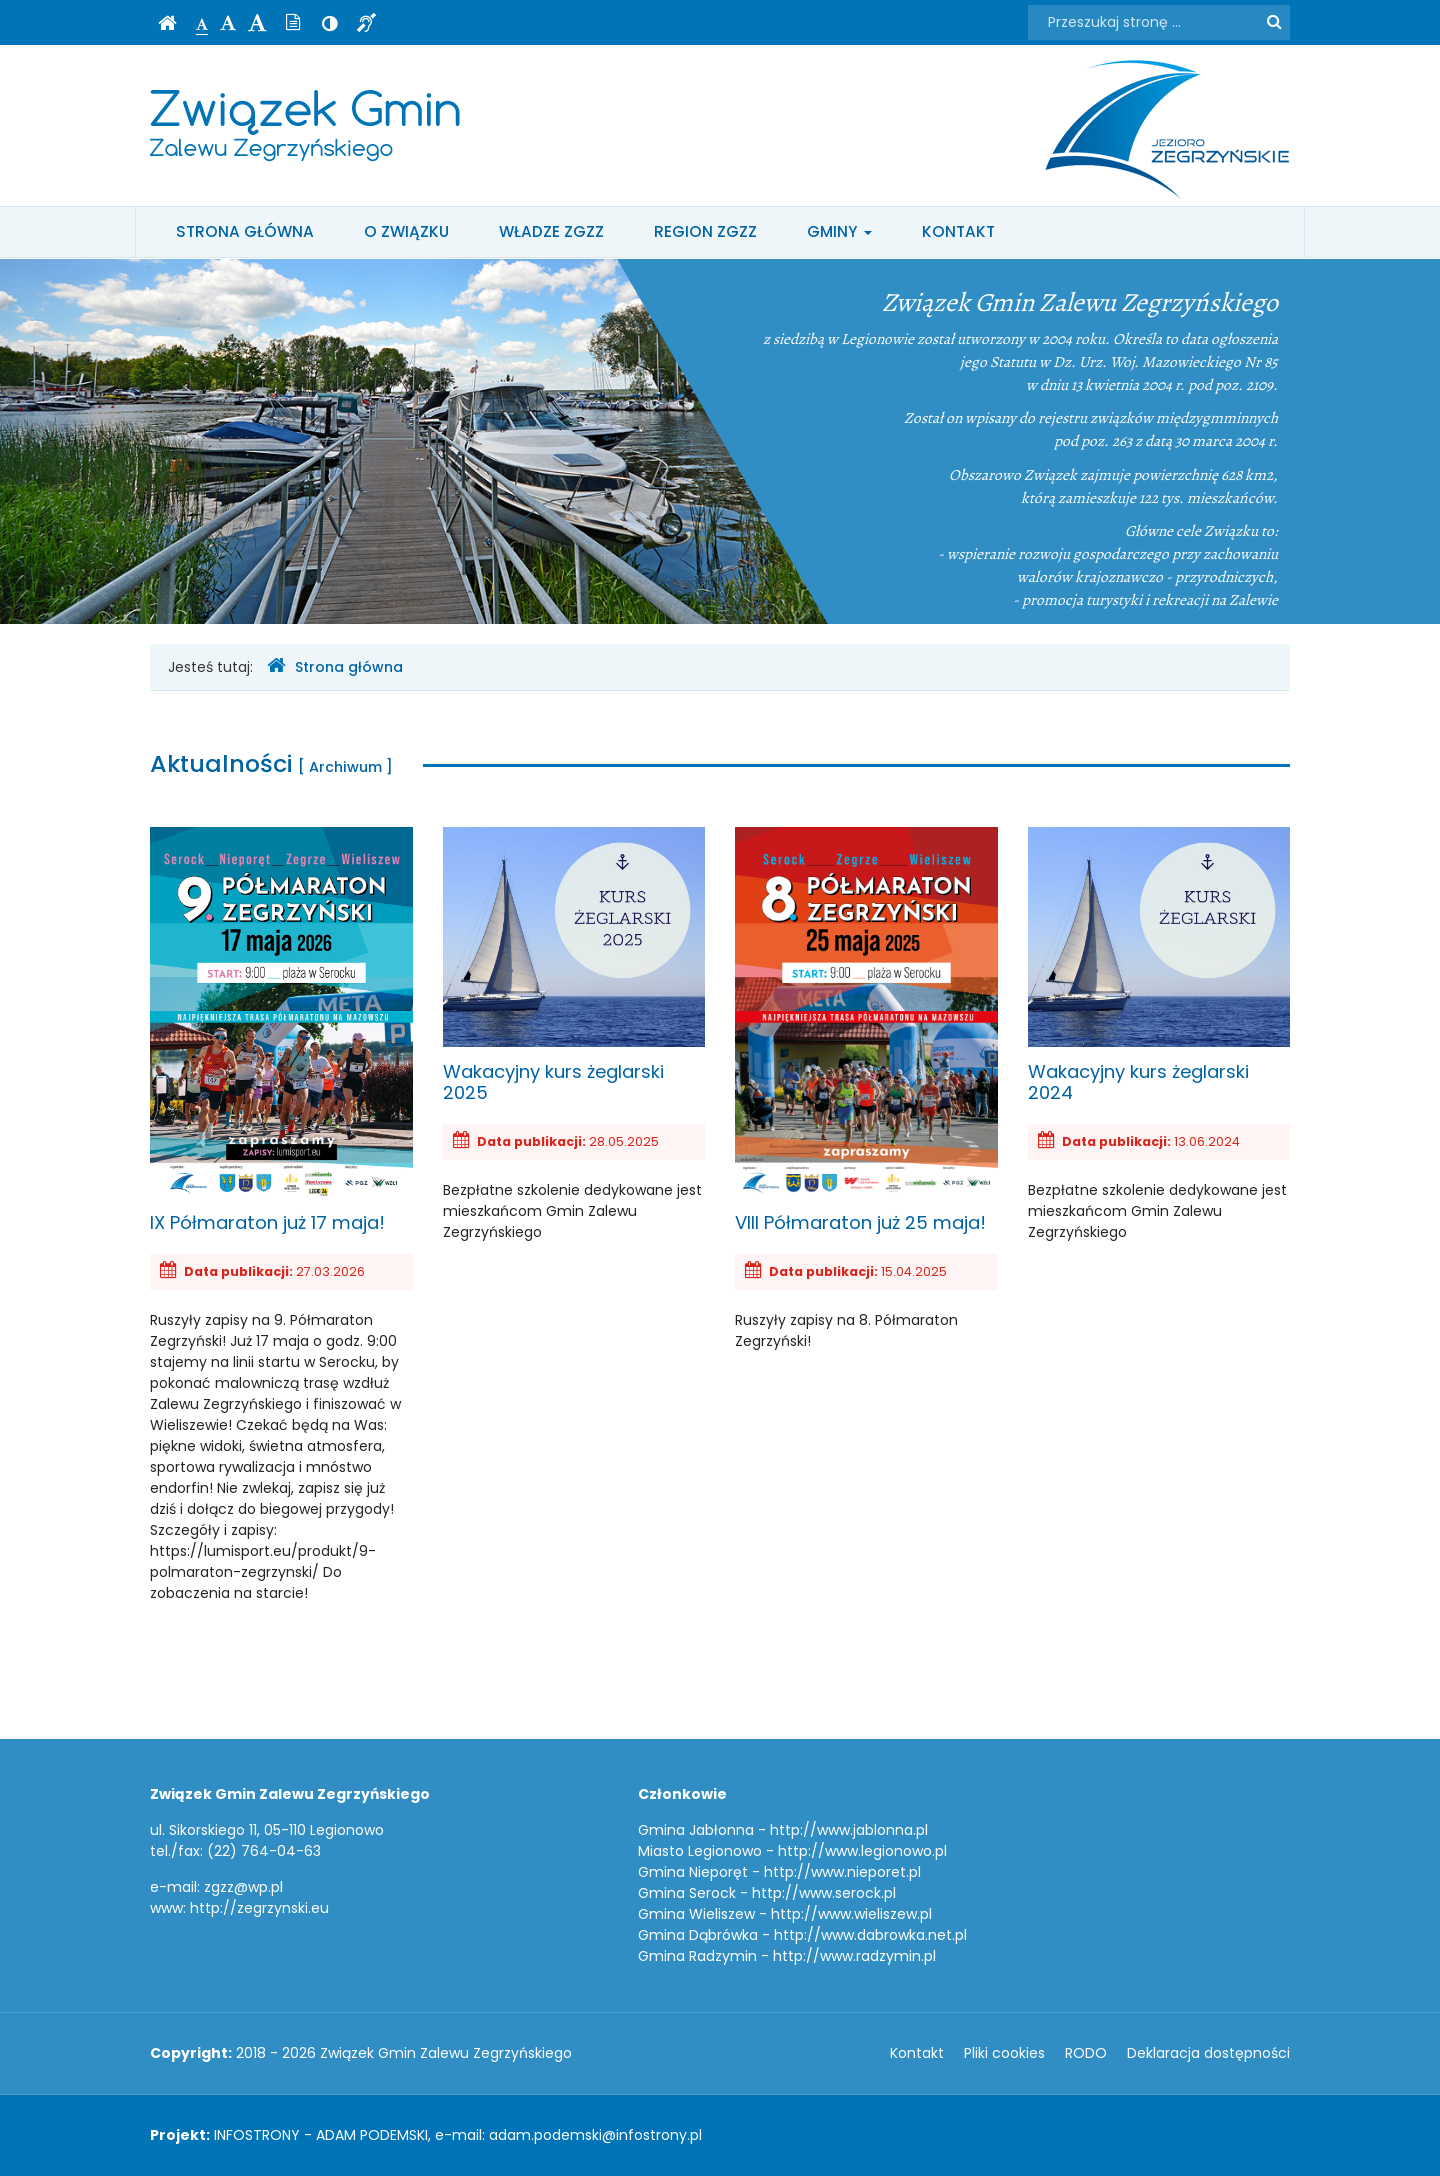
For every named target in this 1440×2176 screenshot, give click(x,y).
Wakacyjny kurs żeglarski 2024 (1159, 965)
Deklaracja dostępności (1208, 2053)
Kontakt (958, 231)
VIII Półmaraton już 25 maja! (866, 1030)
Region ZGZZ (705, 231)
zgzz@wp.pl (243, 1887)
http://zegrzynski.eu (259, 1908)
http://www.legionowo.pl (862, 1851)
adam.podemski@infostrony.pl (595, 2135)
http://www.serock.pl (824, 1893)
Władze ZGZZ (551, 231)
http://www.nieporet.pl (842, 1872)
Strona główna (245, 231)
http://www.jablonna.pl (849, 1830)
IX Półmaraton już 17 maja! (281, 1030)
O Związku (406, 231)
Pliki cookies (1004, 2053)
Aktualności (271, 763)
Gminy (839, 231)
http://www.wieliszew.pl (851, 1914)
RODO (1086, 2053)
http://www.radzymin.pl (854, 1956)
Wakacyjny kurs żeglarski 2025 (574, 965)
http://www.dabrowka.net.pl (870, 1935)
